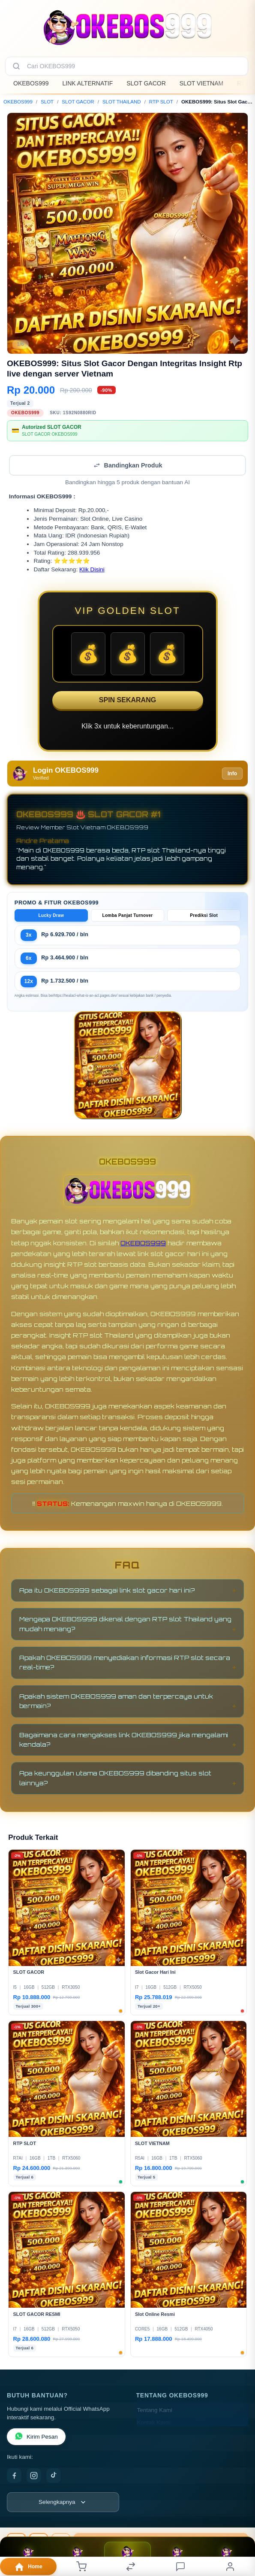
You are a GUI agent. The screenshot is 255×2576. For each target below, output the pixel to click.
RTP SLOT (161, 101)
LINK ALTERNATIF (88, 83)
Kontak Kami (153, 2422)
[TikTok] (53, 2475)
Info (232, 774)
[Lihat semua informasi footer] (63, 2502)
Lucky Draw (51, 915)
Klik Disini (92, 569)
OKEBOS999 (31, 83)
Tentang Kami (155, 2410)
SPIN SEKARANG (127, 700)
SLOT (47, 101)
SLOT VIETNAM (201, 83)
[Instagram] (34, 2475)
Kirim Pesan (36, 2437)
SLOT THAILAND (121, 101)
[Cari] (16, 66)
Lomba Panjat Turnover (127, 915)
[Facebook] (14, 2475)
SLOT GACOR (146, 83)
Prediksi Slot (204, 915)
